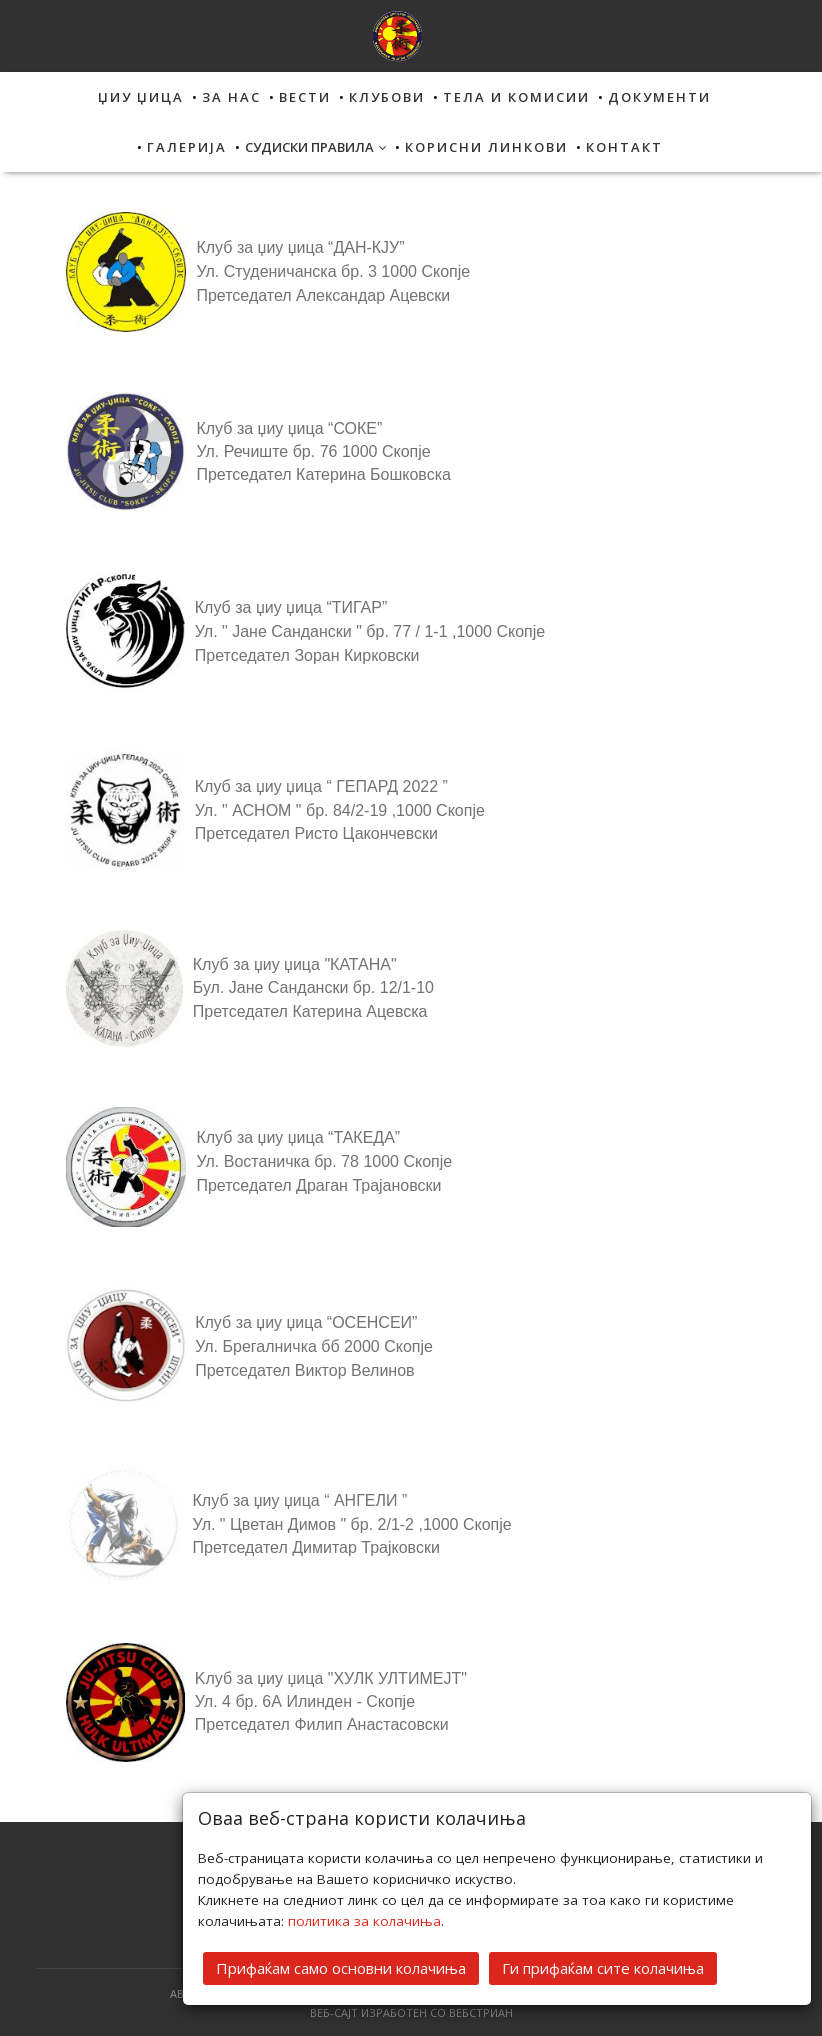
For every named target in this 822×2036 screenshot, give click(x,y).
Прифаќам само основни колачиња (341, 1966)
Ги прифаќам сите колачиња (603, 1966)
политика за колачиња (364, 1919)
